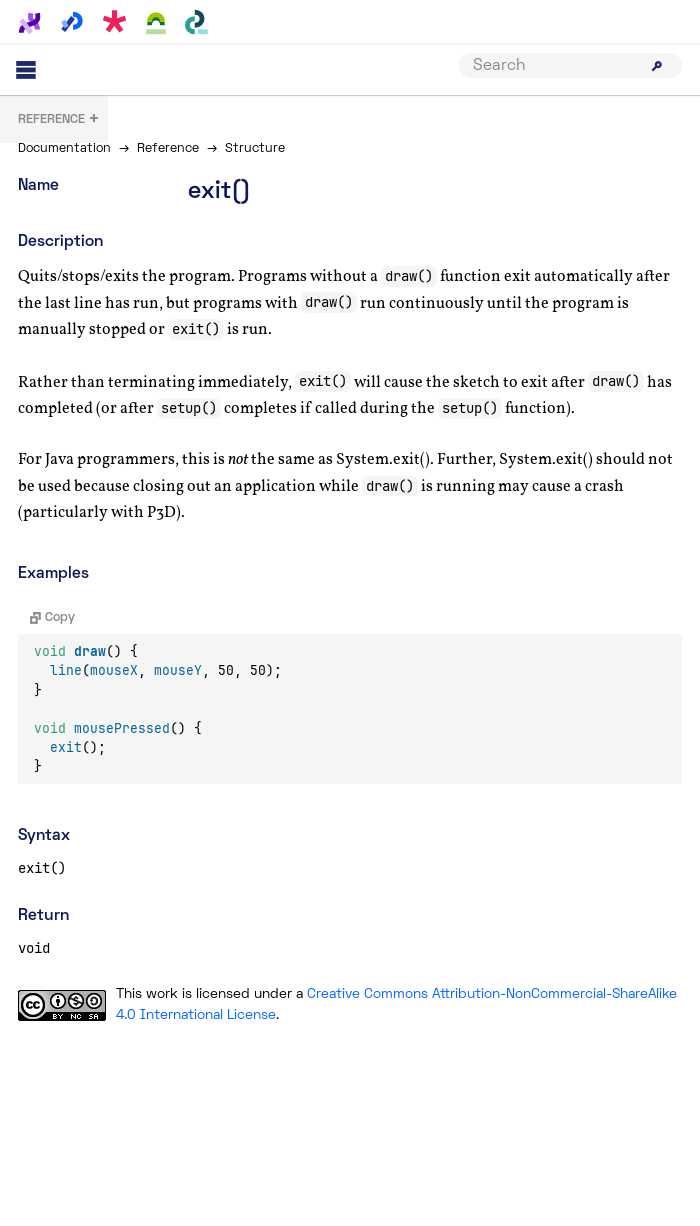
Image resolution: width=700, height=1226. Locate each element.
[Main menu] (26, 70)
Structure (255, 149)
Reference (168, 149)
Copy (52, 618)
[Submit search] (657, 66)
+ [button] (59, 120)
